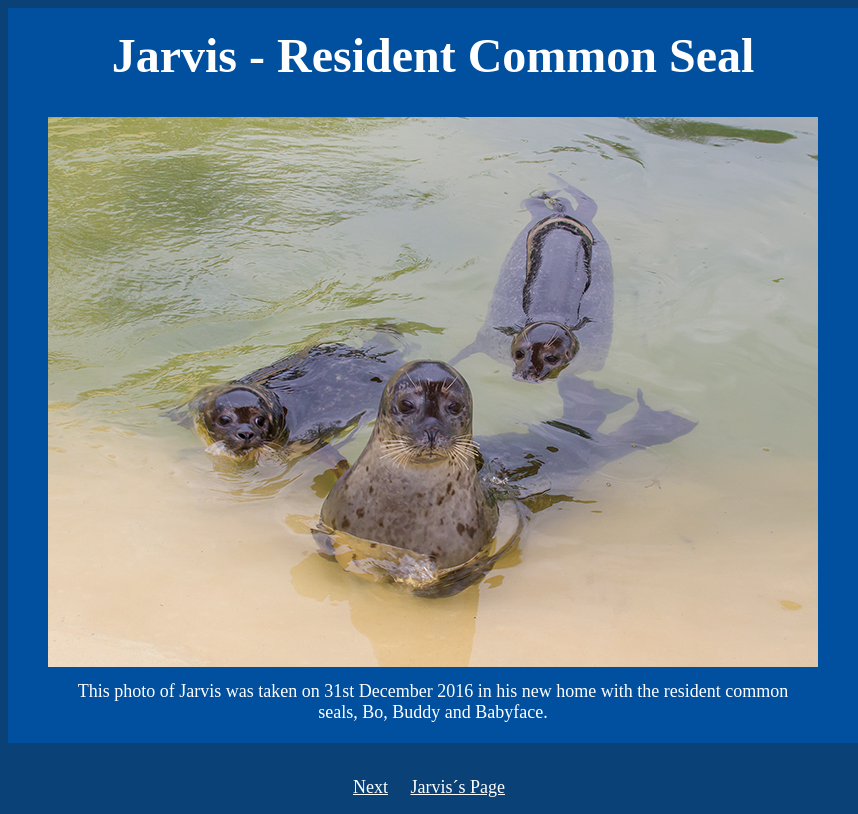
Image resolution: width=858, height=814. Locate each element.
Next (370, 787)
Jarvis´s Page (458, 787)
